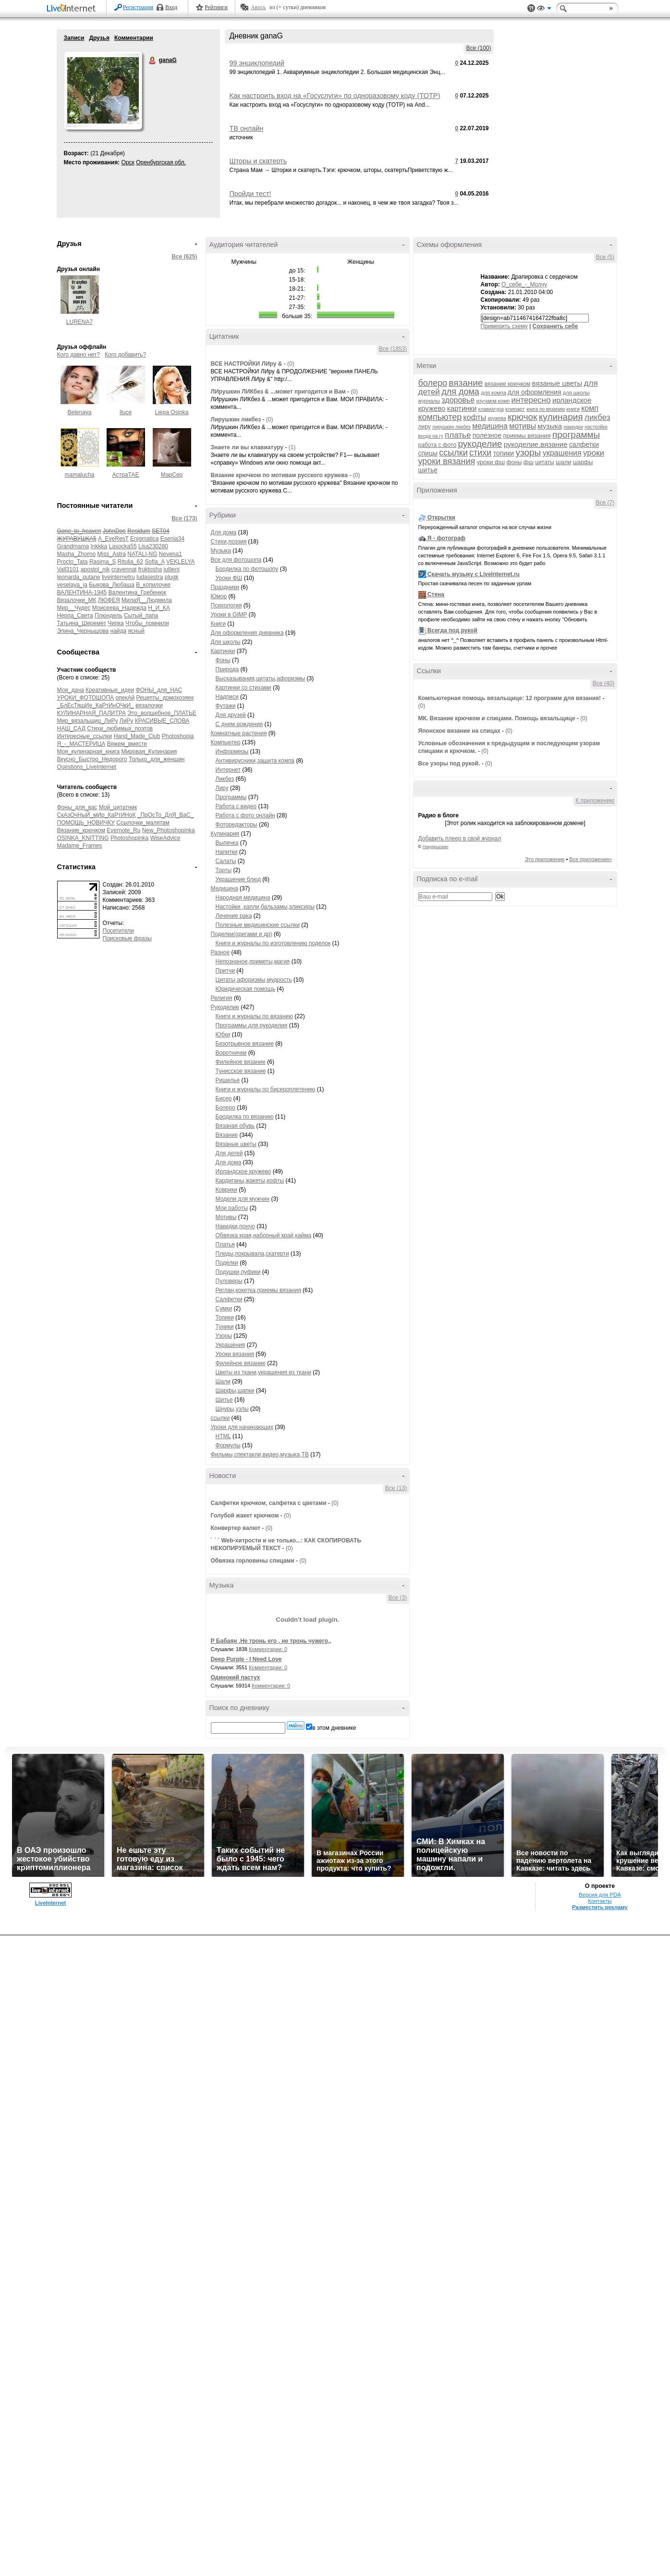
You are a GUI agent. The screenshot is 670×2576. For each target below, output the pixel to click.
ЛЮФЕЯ (109, 600)
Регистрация (138, 7)
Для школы (226, 642)
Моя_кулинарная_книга (88, 751)
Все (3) (398, 1597)
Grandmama (73, 546)
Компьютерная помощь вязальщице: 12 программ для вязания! (509, 698)
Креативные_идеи (109, 690)
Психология (226, 605)
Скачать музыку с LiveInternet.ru (473, 574)
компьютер (440, 417)
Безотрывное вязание (245, 1043)
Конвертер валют (236, 1528)
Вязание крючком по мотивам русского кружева (279, 475)
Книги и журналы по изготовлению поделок (273, 943)
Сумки (224, 1308)
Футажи (226, 706)
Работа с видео (236, 806)
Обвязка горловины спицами (252, 1560)
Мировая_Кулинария (149, 751)
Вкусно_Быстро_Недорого (92, 759)
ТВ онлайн (247, 128)
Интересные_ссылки (84, 736)
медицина (490, 426)
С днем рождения (239, 724)
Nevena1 (170, 554)
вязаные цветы (557, 383)
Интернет (228, 769)
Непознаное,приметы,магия (253, 961)
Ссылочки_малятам (142, 822)
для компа (493, 392)
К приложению (594, 800)
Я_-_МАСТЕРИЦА (81, 743)
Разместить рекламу (600, 1907)
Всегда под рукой (452, 630)
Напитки (227, 852)
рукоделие (480, 444)
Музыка (221, 550)
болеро (432, 383)
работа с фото (437, 445)
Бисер (224, 1098)
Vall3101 (68, 569)
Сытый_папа (141, 615)
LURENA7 (79, 322)
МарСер (172, 474)
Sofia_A (154, 561)
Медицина (224, 888)
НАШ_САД (71, 728)
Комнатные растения (239, 733)
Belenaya (79, 412)
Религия (221, 998)
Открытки (441, 517)
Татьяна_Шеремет (81, 623)
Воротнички (231, 1052)
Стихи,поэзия (229, 541)
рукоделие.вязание (536, 444)
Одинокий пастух (235, 1677)
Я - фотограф (446, 538)
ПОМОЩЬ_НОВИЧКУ (86, 822)
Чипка (115, 623)
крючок (522, 417)
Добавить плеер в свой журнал (459, 838)
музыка (549, 426)
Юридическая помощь (245, 989)
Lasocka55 (123, 546)
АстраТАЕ (125, 474)
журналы (429, 401)
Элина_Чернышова (83, 631)
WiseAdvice (165, 838)
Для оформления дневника (247, 632)
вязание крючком (507, 384)
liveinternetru (118, 577)
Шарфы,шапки (235, 1390)
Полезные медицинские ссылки (258, 925)
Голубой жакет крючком (245, 1515)
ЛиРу (127, 720)
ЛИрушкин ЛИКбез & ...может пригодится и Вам (278, 391)
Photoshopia (178, 736)
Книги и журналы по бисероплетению (266, 1089)
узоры (528, 452)
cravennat (124, 569)
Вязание (227, 1135)
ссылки (220, 1418)
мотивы (522, 426)
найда (118, 631)
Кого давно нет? (78, 354)
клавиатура (491, 409)
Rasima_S (102, 561)
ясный (136, 631)
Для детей (229, 1153)
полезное (487, 435)
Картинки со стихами (243, 687)
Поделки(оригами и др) (241, 934)
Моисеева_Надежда (119, 607)
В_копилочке (153, 584)
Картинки (223, 651)
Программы (231, 797)
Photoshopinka (129, 838)
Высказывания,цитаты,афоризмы (260, 678)
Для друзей (231, 715)
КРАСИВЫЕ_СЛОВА (162, 720)
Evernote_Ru (123, 830)
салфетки (584, 444)
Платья (225, 1244)
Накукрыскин (436, 846)
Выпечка (227, 842)
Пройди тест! (250, 193)
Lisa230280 (153, 546)
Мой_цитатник (118, 807)
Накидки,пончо (235, 1226)
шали (564, 462)
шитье (428, 470)
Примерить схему (504, 326)
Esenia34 (172, 538)
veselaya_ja (72, 584)
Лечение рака (234, 915)
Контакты (599, 1901)
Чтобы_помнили (147, 623)
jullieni (171, 569)
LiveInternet (73, 9)
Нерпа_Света (75, 615)
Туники (225, 1326)
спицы (428, 453)
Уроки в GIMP (229, 614)
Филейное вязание (241, 1062)
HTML (223, 1436)
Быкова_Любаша (111, 584)
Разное (220, 952)
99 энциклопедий (257, 63)
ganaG (153, 60)
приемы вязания (527, 435)
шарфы (583, 462)
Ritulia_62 (130, 561)
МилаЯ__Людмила (147, 600)
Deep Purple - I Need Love (246, 1659)
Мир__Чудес (74, 607)
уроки (593, 452)
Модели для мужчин (243, 1199)
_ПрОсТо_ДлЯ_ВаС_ (165, 815)
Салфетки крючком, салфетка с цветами (269, 1503)
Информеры (232, 751)
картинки (462, 408)
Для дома (224, 532)
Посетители (118, 930)
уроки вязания (446, 461)
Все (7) (605, 502)
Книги (218, 623)
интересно (531, 400)
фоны (514, 462)
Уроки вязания (235, 1354)
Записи (74, 38)
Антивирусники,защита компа (255, 760)
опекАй (124, 697)
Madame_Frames (79, 845)
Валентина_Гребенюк (137, 592)
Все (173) (184, 518)
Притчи (225, 970)
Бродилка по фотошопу (247, 569)
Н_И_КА (159, 607)
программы (576, 435)
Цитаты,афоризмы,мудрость (254, 979)
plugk (172, 577)
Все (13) (396, 1488)
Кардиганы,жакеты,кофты (250, 1180)
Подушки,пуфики (238, 1272)
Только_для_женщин (157, 759)
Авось (258, 7)
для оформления (534, 392)
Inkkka (99, 546)
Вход (171, 7)
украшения (562, 453)
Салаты (226, 861)
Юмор (219, 596)
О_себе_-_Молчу (524, 284)
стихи (480, 452)
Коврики (226, 1189)
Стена (435, 594)
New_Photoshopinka (168, 830)
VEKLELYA (180, 561)
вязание (466, 383)
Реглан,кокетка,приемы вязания (258, 1290)
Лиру (222, 788)
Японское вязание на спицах (459, 730)
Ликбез (225, 779)
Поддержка (531, 8)
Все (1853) (393, 348)
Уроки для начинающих (242, 1427)
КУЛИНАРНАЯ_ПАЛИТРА (91, 713)
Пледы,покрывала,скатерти (252, 1253)
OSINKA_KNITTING (83, 838)
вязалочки (149, 705)
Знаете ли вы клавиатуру (248, 447)
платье (458, 435)
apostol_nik (95, 569)
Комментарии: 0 (268, 1649)
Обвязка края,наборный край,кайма (264, 1235)
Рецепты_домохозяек (165, 697)
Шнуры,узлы (232, 1408)
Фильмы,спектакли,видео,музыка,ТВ (260, 1454)
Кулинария (225, 833)
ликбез (597, 417)
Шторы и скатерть (258, 161)
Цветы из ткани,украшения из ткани (263, 1372)
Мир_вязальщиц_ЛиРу (87, 720)
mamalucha (79, 474)
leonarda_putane (78, 577)
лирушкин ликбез (451, 427)
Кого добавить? (125, 354)
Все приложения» (590, 859)
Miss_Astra (111, 554)
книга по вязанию (545, 409)
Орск (128, 162)
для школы (576, 392)
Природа (227, 669)
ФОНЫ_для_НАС (159, 690)
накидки (574, 427)
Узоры (224, 1335)
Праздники (225, 587)
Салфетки (229, 1299)
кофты (475, 417)
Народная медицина (243, 897)
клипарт (515, 409)
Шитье (224, 1399)
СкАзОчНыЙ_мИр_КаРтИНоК (96, 815)
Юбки (223, 1034)
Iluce (126, 412)
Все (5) (605, 257)
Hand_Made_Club (137, 736)
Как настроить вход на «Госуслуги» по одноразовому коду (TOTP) (335, 95)
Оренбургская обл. (161, 162)
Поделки (227, 1262)
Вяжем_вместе (127, 743)
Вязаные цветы (236, 1144)
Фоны (223, 660)
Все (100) (478, 48)
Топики (225, 1317)
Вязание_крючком (81, 830)
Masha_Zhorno (76, 554)
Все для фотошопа (236, 559)
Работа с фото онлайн (245, 815)
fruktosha (150, 569)
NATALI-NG (142, 554)
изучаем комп (493, 401)
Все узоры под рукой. (449, 763)
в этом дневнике (334, 1728)
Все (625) (184, 256)
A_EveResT (113, 538)
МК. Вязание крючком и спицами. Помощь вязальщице (496, 718)
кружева (497, 418)
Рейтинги (216, 7)
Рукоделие (225, 1007)
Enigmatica (144, 538)
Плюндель (108, 615)
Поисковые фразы (127, 938)
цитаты (544, 462)
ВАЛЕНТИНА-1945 (82, 592)
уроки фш (491, 462)
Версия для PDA (600, 1895)
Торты (224, 870)
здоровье (458, 400)
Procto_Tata (72, 561)
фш (529, 462)
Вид (544, 9)
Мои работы (232, 1208)
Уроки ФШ (229, 578)
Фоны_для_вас (77, 807)
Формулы (228, 1445)
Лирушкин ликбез (236, 419)
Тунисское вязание (241, 1071)
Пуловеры (229, 1281)
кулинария (561, 417)
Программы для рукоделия (252, 1025)
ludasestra (149, 577)
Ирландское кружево (243, 1171)
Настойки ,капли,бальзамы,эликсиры (265, 906)
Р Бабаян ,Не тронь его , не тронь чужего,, (271, 1641)
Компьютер (226, 742)
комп (589, 408)
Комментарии (133, 38)
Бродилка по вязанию (245, 1116)
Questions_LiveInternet (86, 767)
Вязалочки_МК (77, 600)
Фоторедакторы (236, 824)
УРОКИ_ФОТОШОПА (85, 697)
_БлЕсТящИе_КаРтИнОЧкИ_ (95, 705)
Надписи (227, 696)
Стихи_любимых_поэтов (120, 728)
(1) (292, 447)
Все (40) (603, 683)
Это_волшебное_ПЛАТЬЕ (161, 713)
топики (503, 453)
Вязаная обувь (235, 1125)
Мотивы (226, 1217)
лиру (424, 426)
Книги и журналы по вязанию (254, 1016)
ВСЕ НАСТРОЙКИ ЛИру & (246, 363)
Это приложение (545, 859)
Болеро (225, 1107)
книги (573, 409)
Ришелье (228, 1080)
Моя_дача (70, 690)
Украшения (230, 1345)
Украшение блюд (238, 879)
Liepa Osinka (171, 412)
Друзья (99, 38)
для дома (460, 391)
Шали (223, 1381)
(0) (290, 363)
